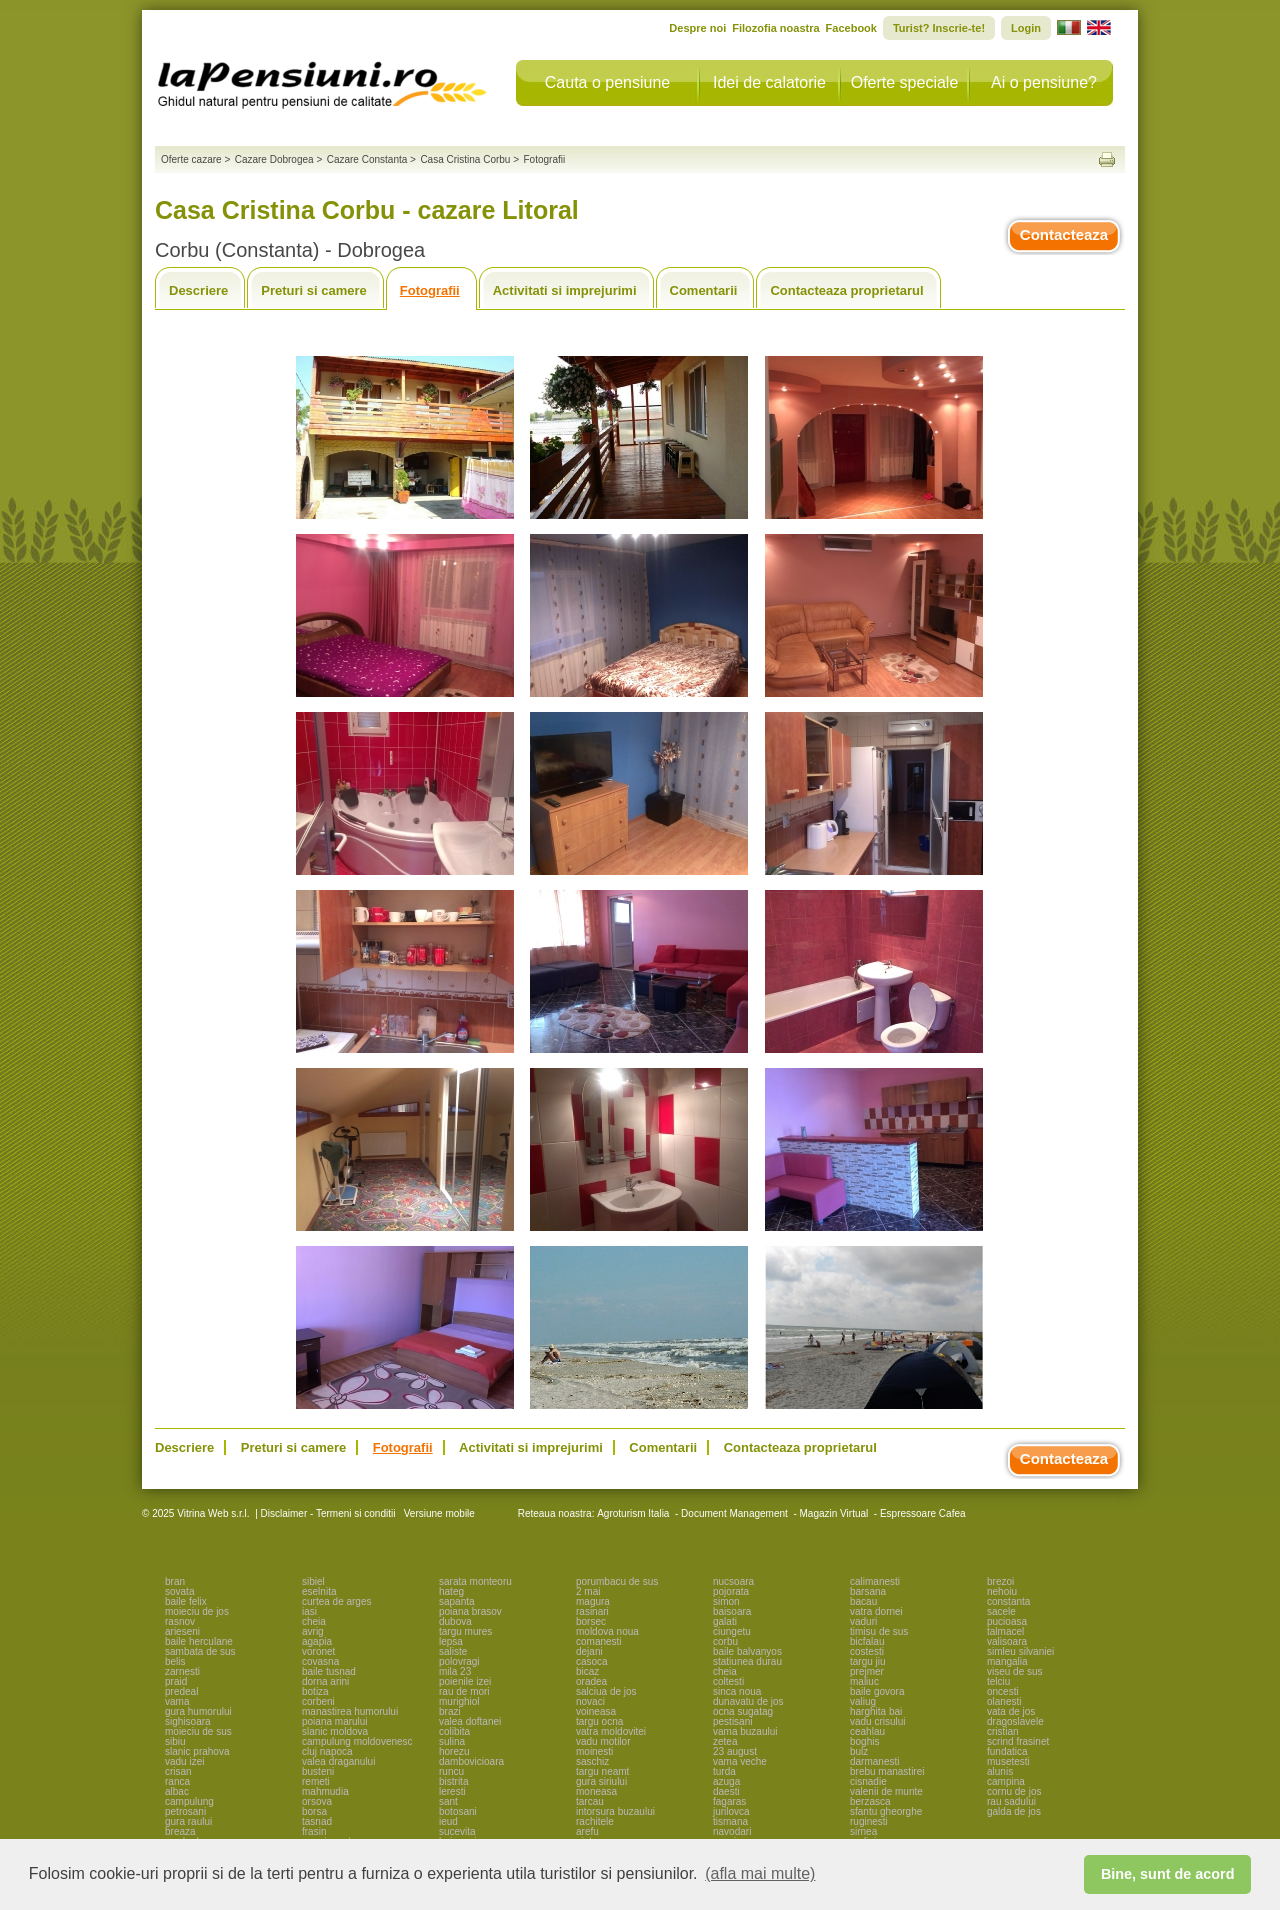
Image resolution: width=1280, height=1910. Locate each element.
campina (1006, 1781)
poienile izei (465, 1681)
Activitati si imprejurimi (565, 290)
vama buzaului (745, 1731)
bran (175, 1581)
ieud (448, 1821)
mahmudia (325, 1791)
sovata (179, 1591)
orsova (317, 1801)
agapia (317, 1641)
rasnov (180, 1621)
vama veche (740, 1761)
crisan (178, 1771)
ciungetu (732, 1631)
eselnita (319, 1591)
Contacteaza (1064, 234)
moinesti (594, 1751)
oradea (591, 1681)
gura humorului (198, 1711)
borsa (314, 1811)
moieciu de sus (198, 1731)
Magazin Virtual (834, 1513)
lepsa (451, 1641)
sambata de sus (200, 1651)
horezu (454, 1751)
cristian (1003, 1731)
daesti (726, 1791)
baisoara (732, 1611)
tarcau (590, 1801)
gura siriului (601, 1781)
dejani (589, 1651)
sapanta (457, 1601)
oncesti (1003, 1691)
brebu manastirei (887, 1771)
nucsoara (733, 1581)
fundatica (1007, 1751)
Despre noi (697, 28)
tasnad (317, 1821)
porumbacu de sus (617, 1581)
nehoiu (1002, 1591)
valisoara (1007, 1641)
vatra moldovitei (611, 1731)
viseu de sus (1015, 1671)
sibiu (175, 1741)
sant (448, 1801)
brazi (450, 1711)
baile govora (877, 1691)
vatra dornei (876, 1611)
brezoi (1000, 1581)
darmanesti (874, 1761)
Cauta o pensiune (607, 82)
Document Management (734, 1513)
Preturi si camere (314, 290)
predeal (181, 1691)
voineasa (596, 1711)
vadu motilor (603, 1741)
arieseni (182, 1631)
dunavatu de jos (748, 1701)
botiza (315, 1691)
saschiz (592, 1761)
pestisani (732, 1721)
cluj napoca (327, 1751)
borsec (591, 1621)
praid (176, 1681)
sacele (1001, 1611)
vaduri (863, 1621)
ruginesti (869, 1821)
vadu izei (184, 1761)
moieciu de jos (197, 1611)
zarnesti (182, 1671)
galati (725, 1621)
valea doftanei (470, 1721)
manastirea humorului (350, 1711)
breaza (180, 1831)
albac (177, 1791)
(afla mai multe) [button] (760, 1873)
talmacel (1005, 1631)
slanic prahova (197, 1751)
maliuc (864, 1681)
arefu (587, 1831)
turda (724, 1771)
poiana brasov (470, 1611)
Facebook (851, 28)
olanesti (1004, 1701)
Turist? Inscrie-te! (939, 28)
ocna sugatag (743, 1711)
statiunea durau (747, 1661)
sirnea (863, 1831)
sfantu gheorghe (886, 1811)
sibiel (313, 1581)
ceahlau (867, 1731)
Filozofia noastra (775, 28)
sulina (452, 1741)
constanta (1008, 1601)
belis (175, 1661)
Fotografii (430, 290)
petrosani (185, 1811)
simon (726, 1601)
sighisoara (188, 1721)
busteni (318, 1771)
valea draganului (338, 1761)
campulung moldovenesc (357, 1741)
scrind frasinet (1018, 1741)
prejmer (867, 1671)
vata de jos (1011, 1711)
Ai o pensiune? (1044, 82)
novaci (590, 1701)
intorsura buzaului (615, 1811)
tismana (730, 1821)
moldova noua (607, 1631)
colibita (454, 1731)
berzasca (870, 1801)
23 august (735, 1751)
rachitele (595, 1821)
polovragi (459, 1661)
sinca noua (737, 1691)
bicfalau (867, 1641)
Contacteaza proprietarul (846, 290)
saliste (453, 1651)
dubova (455, 1621)
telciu (998, 1681)
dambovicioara (471, 1761)
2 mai (588, 1591)
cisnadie (868, 1781)
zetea (725, 1741)
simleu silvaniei (1020, 1651)
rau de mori (464, 1691)
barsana (868, 1591)
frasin (314, 1831)
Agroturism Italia (633, 1513)
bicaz (587, 1671)
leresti (452, 1791)
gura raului (188, 1821)
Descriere (198, 290)
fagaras (729, 1801)
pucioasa (1007, 1621)
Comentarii (704, 290)
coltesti (728, 1681)
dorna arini (325, 1681)
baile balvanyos (747, 1651)
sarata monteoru (475, 1581)
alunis (1000, 1771)
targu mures (465, 1631)
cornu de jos (1014, 1791)
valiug (863, 1701)
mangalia (1007, 1661)
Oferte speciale (905, 82)
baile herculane (199, 1641)
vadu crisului (878, 1721)
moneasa (596, 1791)
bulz (859, 1751)
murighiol (459, 1701)
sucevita (457, 1831)
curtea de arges (337, 1601)
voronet (318, 1651)
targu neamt (602, 1771)
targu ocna (599, 1721)
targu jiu (868, 1661)
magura (593, 1601)
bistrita (453, 1781)
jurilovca (731, 1811)
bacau (863, 1601)
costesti (867, 1651)
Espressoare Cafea (923, 1513)
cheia (314, 1621)
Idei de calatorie (769, 82)
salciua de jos (606, 1691)
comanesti (599, 1641)
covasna (320, 1661)
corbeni (318, 1701)
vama (177, 1701)
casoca (592, 1661)
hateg (451, 1591)
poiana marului (335, 1721)
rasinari (592, 1611)
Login (1026, 28)
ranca (177, 1781)
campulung (189, 1801)
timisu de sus (879, 1631)
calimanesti (875, 1581)
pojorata (731, 1591)
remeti (316, 1781)
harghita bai (876, 1711)
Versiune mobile (438, 1513)
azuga (726, 1781)
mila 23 (455, 1671)
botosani (458, 1811)
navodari (732, 1831)
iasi (309, 1611)
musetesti (1008, 1761)
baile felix (186, 1601)
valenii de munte (886, 1791)
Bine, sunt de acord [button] (1168, 1874)
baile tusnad (329, 1671)
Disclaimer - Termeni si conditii (328, 1513)
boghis (864, 1741)
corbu (725, 1641)
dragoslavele (1015, 1721)
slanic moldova (335, 1731)
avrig (313, 1631)
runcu (451, 1771)
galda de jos (1014, 1811)
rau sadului (1011, 1801)
